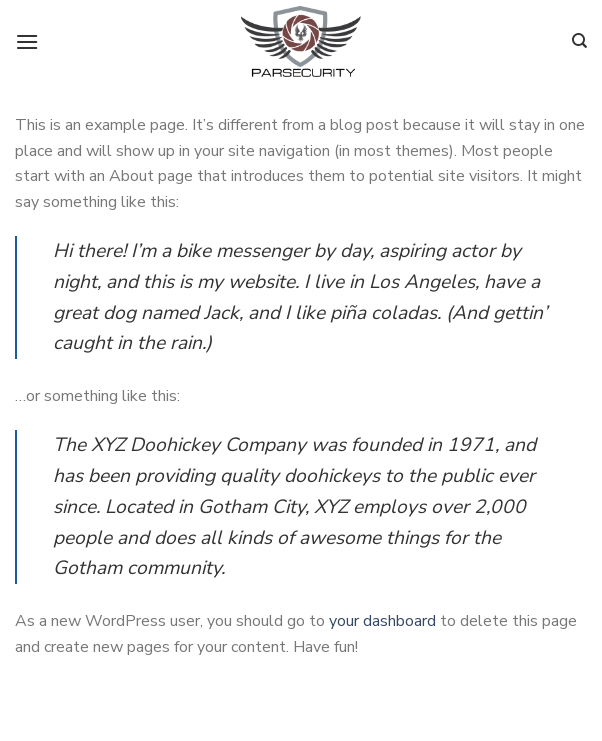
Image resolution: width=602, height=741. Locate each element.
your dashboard (382, 621)
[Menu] (27, 41)
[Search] (579, 41)
